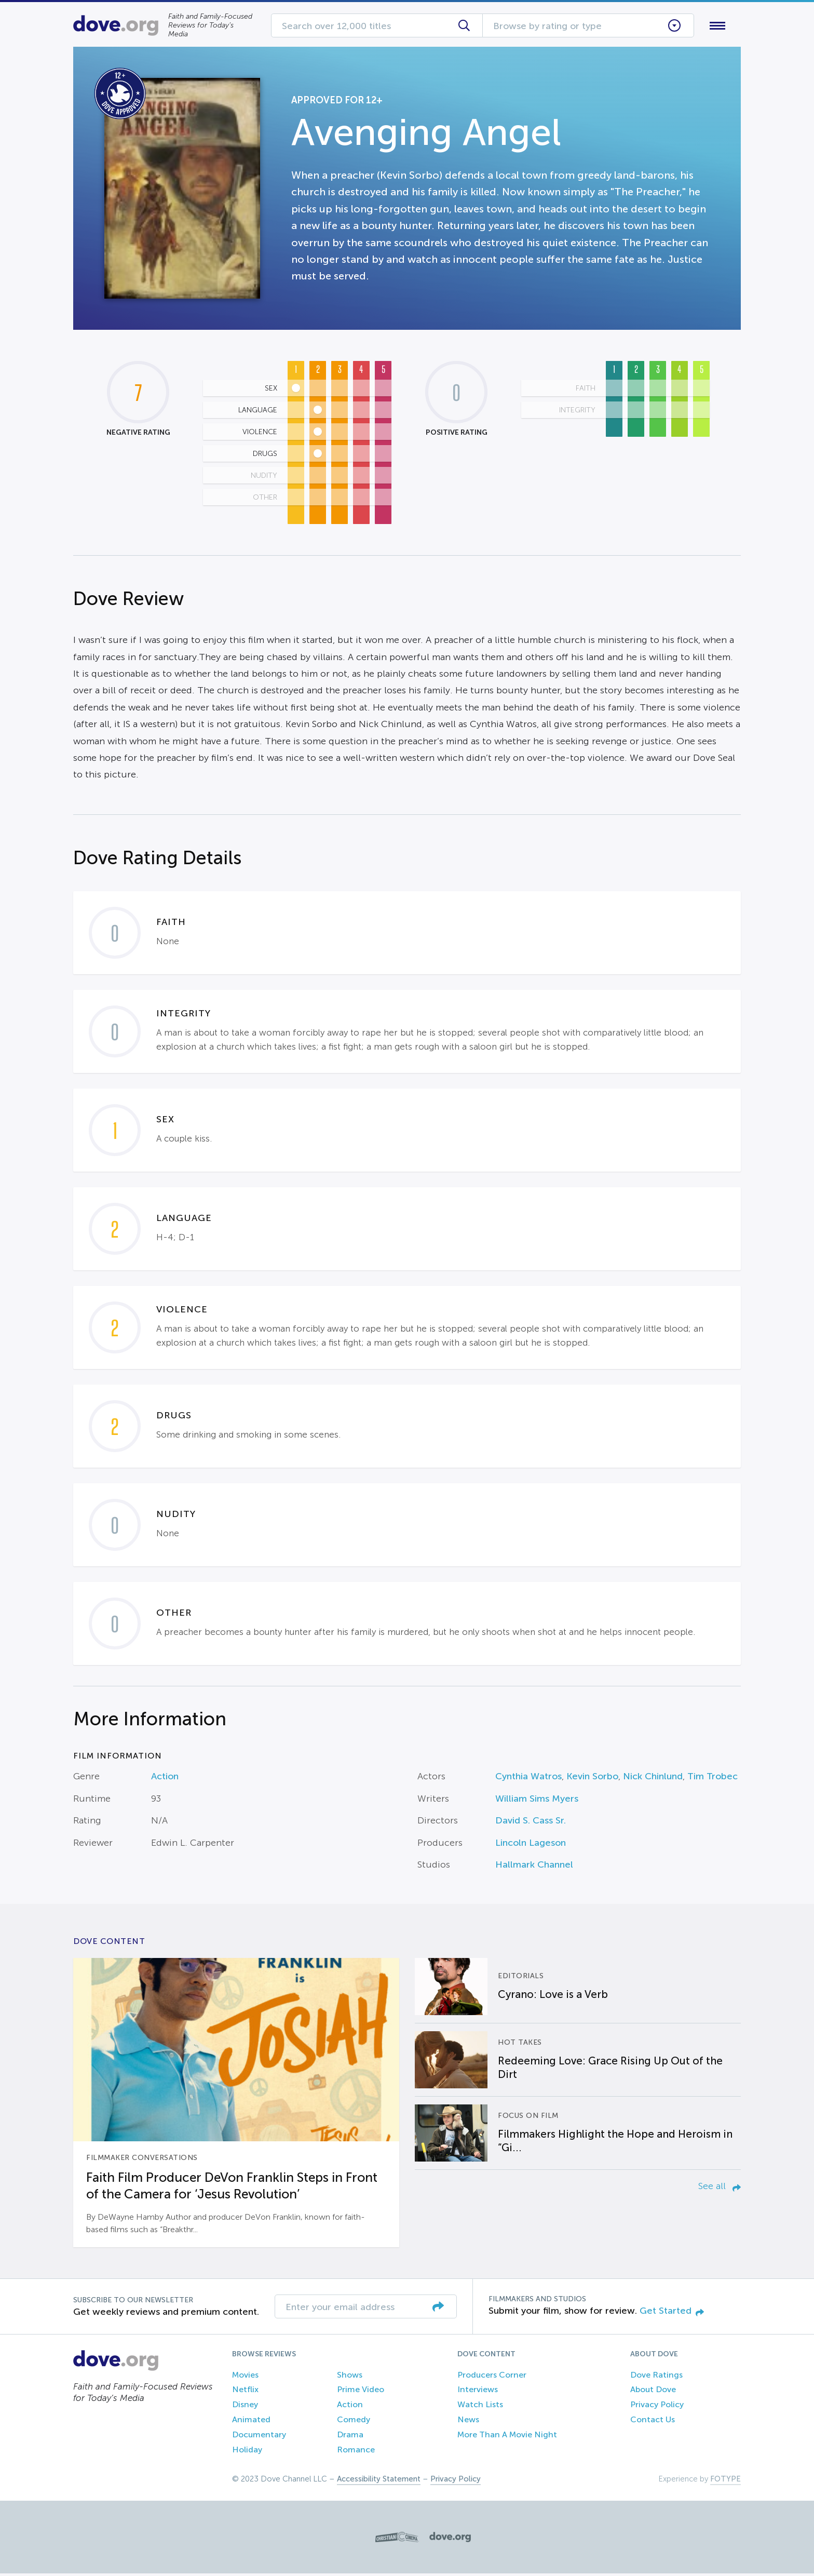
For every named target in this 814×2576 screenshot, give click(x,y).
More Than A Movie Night (507, 2436)
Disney (245, 2407)
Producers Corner (491, 2376)
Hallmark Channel (534, 1866)
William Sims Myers (536, 1800)
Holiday (247, 2451)
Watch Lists (480, 2407)
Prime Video (360, 2391)
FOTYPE (725, 2481)
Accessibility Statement (378, 2481)
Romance (356, 2451)
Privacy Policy (657, 2407)
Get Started (672, 2313)
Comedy (353, 2421)
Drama (350, 2436)
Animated (251, 2421)
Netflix (245, 2391)
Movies (245, 2376)
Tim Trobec (712, 1779)
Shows (349, 2376)
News (468, 2421)
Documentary (259, 2436)
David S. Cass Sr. (530, 1823)
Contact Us (652, 2421)
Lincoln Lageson (530, 1845)
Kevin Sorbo (592, 1779)
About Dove (653, 2391)
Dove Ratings (656, 2376)
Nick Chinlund (653, 1779)
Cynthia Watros (528, 1779)
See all (719, 2188)
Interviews (477, 2391)
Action (165, 1779)
